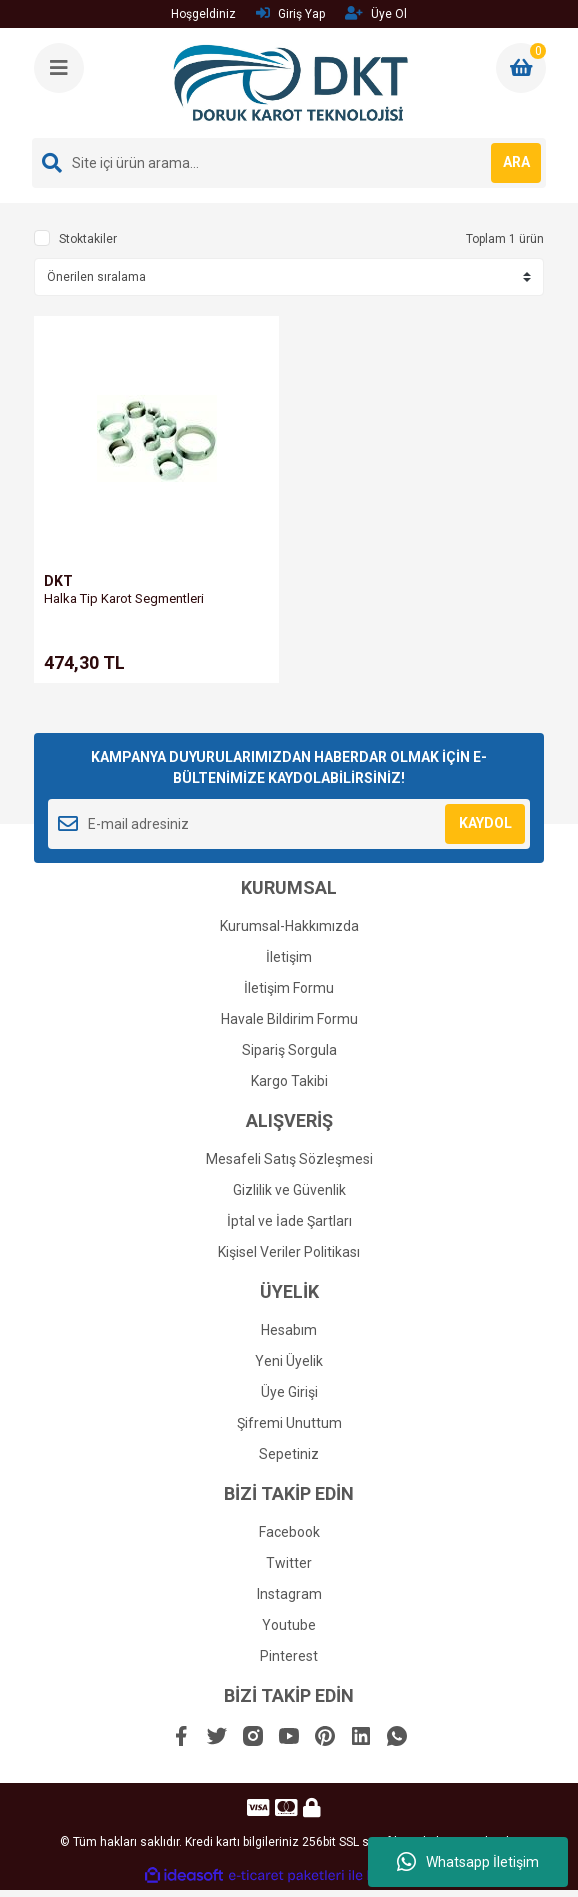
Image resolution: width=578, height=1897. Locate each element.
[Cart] (521, 68)
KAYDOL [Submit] (485, 823)
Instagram (289, 1594)
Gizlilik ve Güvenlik (289, 1190)
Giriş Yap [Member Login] (290, 13)
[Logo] (290, 83)
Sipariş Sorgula (289, 1050)
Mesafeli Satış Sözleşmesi (289, 1159)
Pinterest (289, 1656)
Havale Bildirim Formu (289, 1019)
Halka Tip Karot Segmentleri (124, 598)
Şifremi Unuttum (289, 1423)
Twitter (289, 1563)
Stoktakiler (88, 239)
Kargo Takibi (289, 1081)
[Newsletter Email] (289, 824)
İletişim (289, 957)
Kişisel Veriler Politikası (289, 1252)
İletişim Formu (289, 988)
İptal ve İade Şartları (289, 1221)
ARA (516, 162)
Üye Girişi (289, 1392)
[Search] (289, 163)
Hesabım (289, 1330)
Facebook (289, 1532)
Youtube (289, 1625)
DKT (58, 581)
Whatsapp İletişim (468, 1862)
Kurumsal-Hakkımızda (289, 926)
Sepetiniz (289, 1454)
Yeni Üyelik (289, 1361)
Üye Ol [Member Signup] (376, 13)
